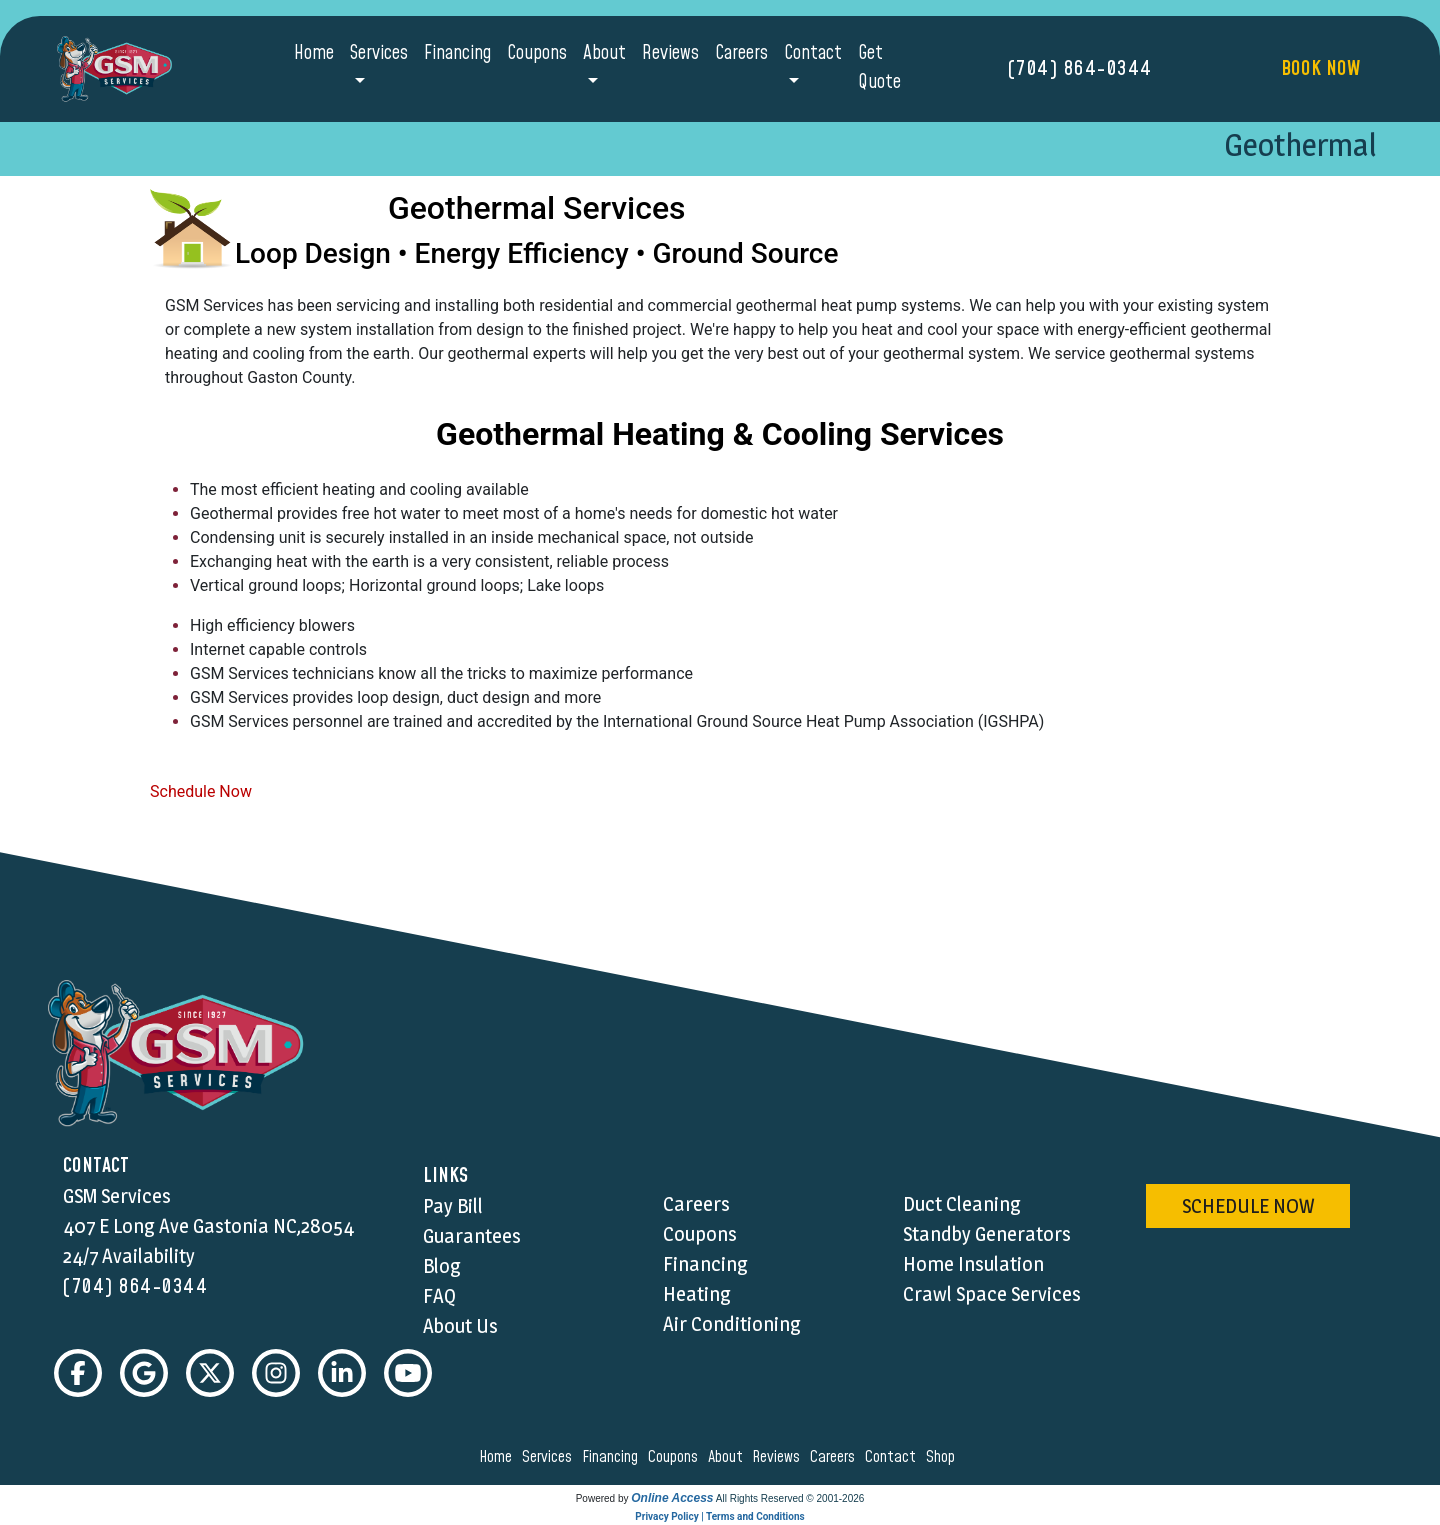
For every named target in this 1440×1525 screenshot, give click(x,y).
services (550, 1457)
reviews (779, 1457)
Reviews (670, 53)
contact (893, 1457)
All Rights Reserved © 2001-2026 (790, 1498)
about (728, 1457)
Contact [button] (813, 53)
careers (835, 1457)
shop (943, 1457)
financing (613, 1457)
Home (314, 53)
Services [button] (379, 53)
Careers (741, 53)
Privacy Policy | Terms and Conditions (719, 1516)
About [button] (604, 53)
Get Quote (879, 68)
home (498, 1457)
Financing (457, 53)
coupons (676, 1457)
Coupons (537, 53)
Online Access (672, 1498)
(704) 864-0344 (1080, 69)
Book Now (1320, 69)
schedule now (1248, 1206)
